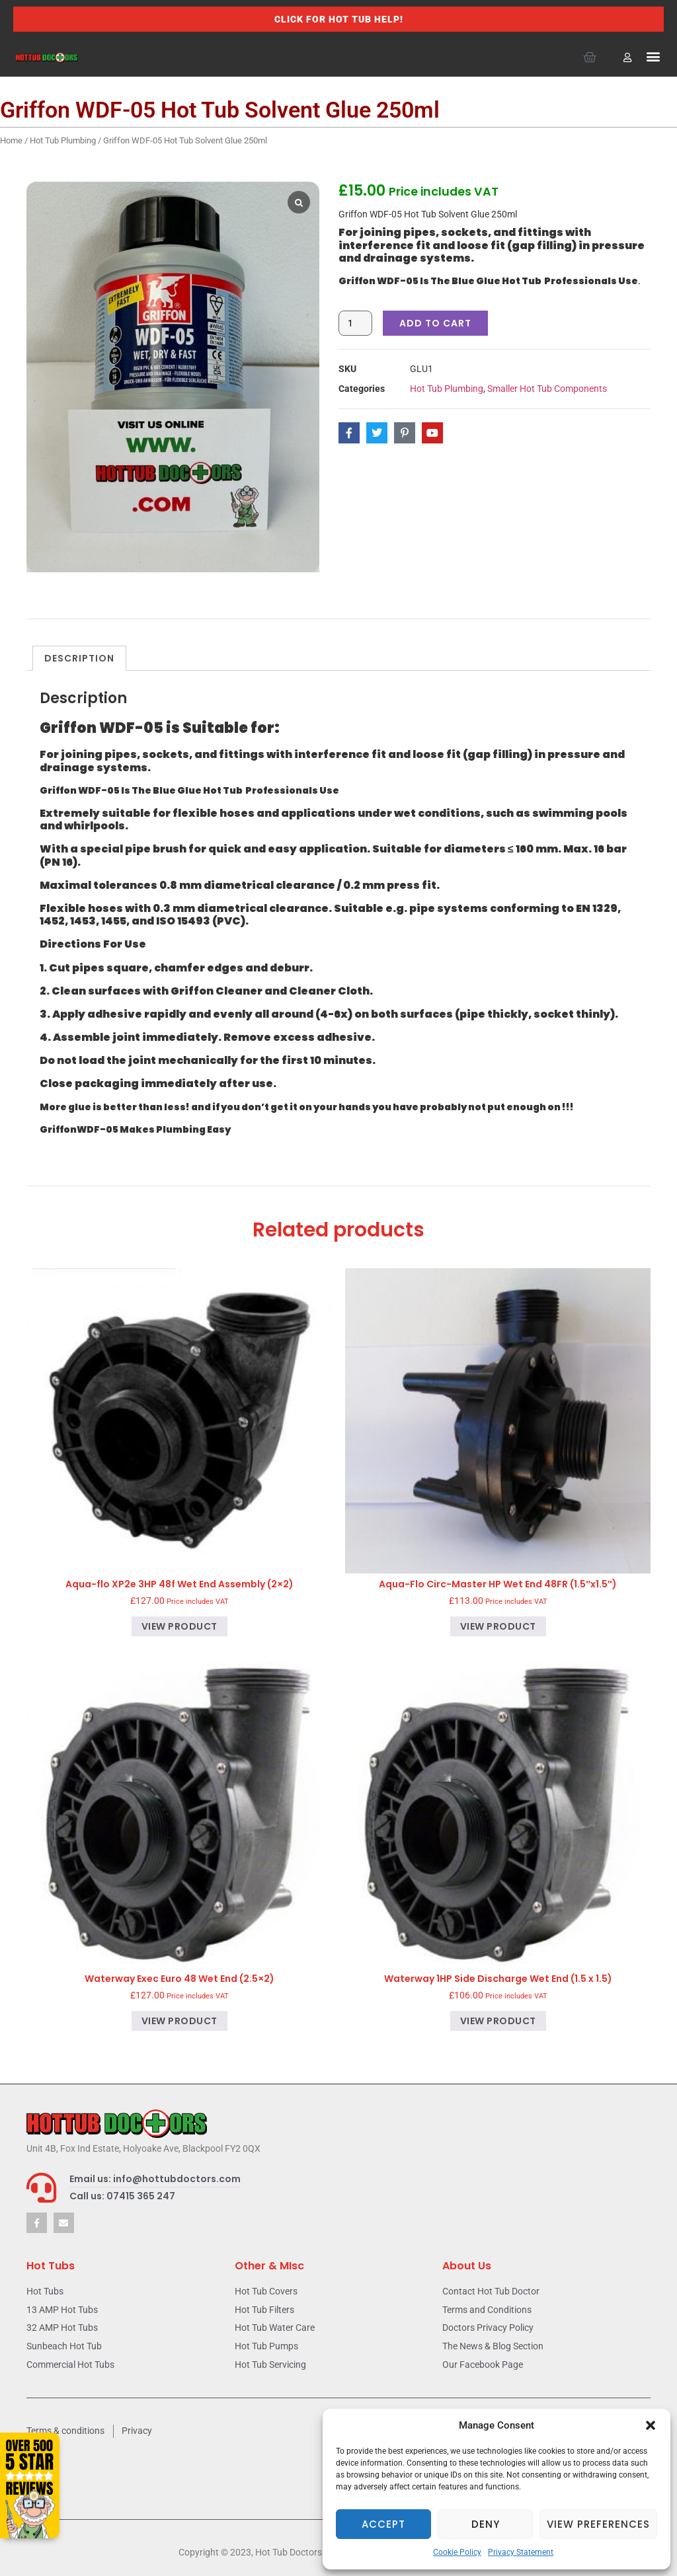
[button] (650, 2425)
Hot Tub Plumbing (63, 140)
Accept (383, 2524)
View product (179, 1626)
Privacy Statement (520, 2552)
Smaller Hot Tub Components (547, 388)
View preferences (598, 2524)
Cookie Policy (457, 2552)
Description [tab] (79, 658)
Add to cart (435, 323)
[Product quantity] (355, 323)
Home (11, 140)
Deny (485, 2524)
